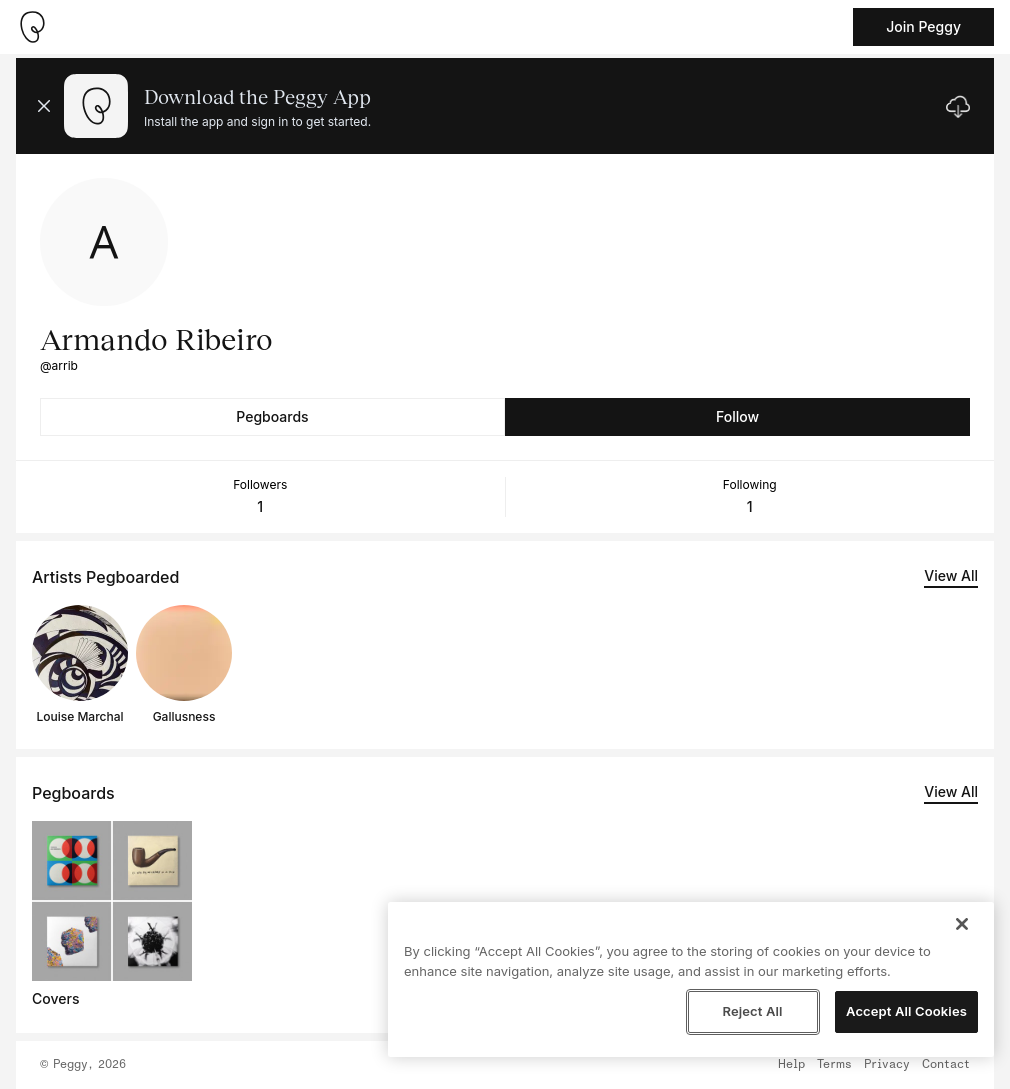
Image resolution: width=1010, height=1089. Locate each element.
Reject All (752, 1011)
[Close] (962, 924)
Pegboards (272, 416)
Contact (946, 1065)
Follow (737, 416)
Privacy (887, 1065)
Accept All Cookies (906, 1011)
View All (951, 575)
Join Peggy (923, 26)
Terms (834, 1065)
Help (791, 1065)
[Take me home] (32, 27)
